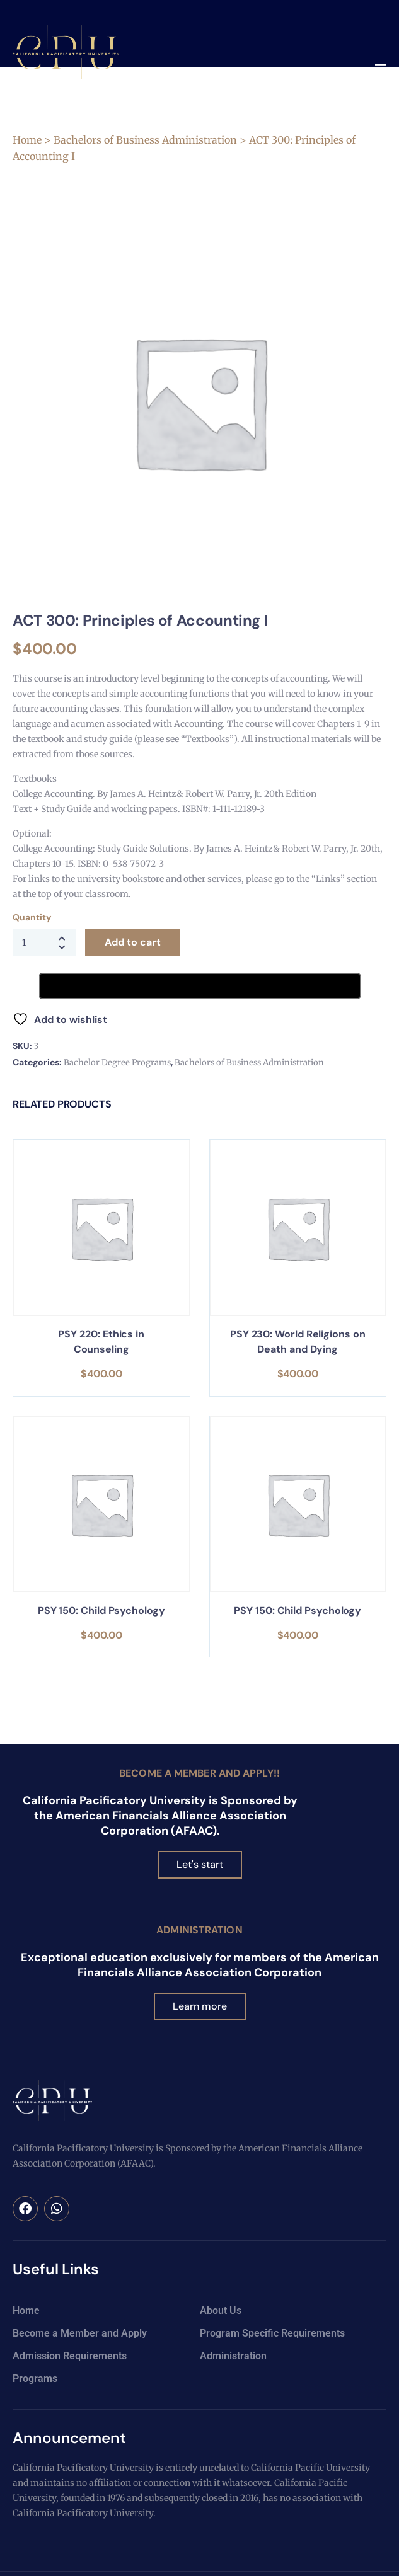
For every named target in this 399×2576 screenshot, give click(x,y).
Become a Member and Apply (80, 2333)
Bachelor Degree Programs (117, 1062)
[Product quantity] (44, 942)
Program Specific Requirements (272, 2333)
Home (27, 140)
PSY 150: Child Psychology (101, 1610)
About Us (220, 2310)
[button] (380, 69)
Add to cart (133, 942)
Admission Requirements (70, 2356)
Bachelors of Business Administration (145, 140)
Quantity (31, 917)
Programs (35, 2378)
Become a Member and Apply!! (199, 1773)
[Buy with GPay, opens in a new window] (200, 986)
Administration (199, 1930)
